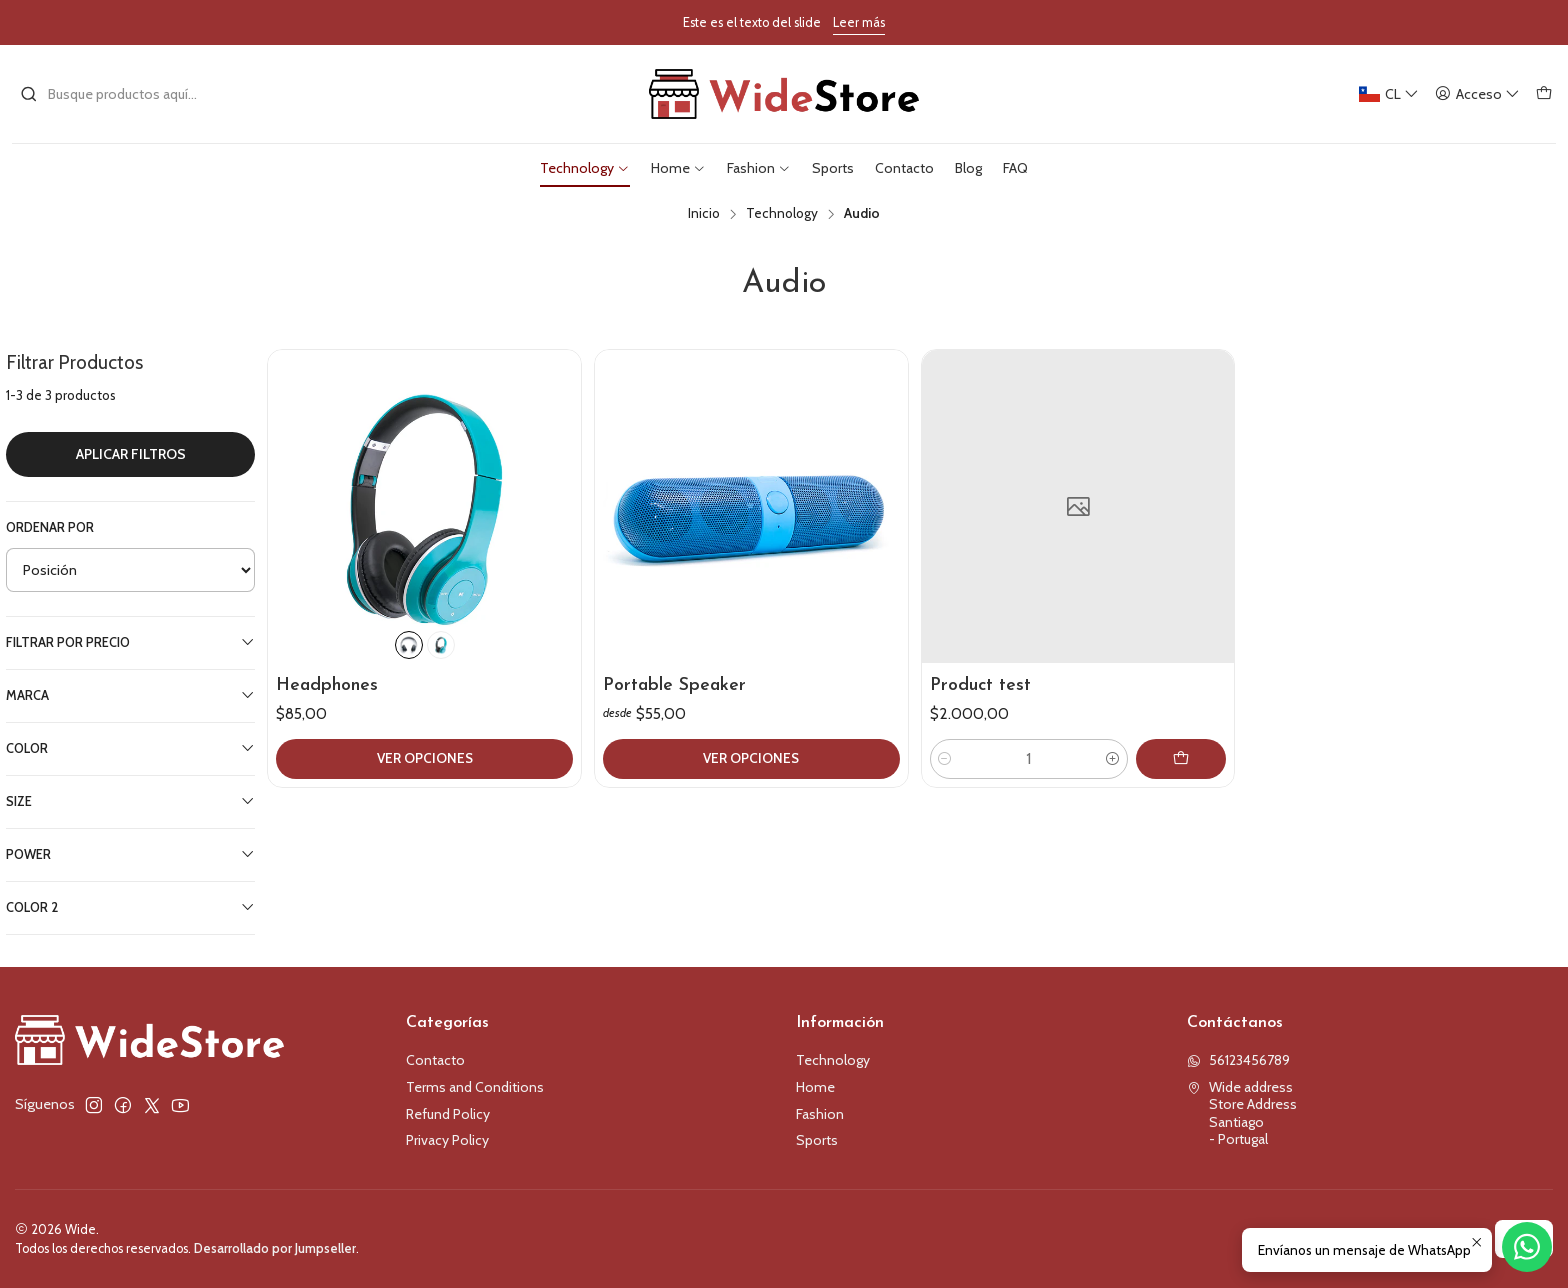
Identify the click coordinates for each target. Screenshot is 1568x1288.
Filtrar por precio (130, 642)
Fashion (820, 1114)
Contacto (435, 1060)
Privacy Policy (447, 1140)
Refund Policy (448, 1114)
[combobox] (122, 94)
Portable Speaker (674, 685)
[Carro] (1544, 94)
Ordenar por (50, 527)
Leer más (859, 22)
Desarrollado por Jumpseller (275, 1248)
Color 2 (130, 907)
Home (815, 1087)
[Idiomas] (1390, 94)
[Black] (409, 645)
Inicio (704, 214)
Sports (817, 1140)
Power (130, 854)
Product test (980, 685)
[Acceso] (1477, 94)
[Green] (441, 645)
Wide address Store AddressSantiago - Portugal (1242, 1113)
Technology (782, 214)
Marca (130, 695)
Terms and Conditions (475, 1087)
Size (130, 801)
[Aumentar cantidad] (1113, 759)
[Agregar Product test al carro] (1181, 759)
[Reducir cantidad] (945, 759)
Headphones (327, 685)
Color (130, 748)
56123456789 (1238, 1060)
